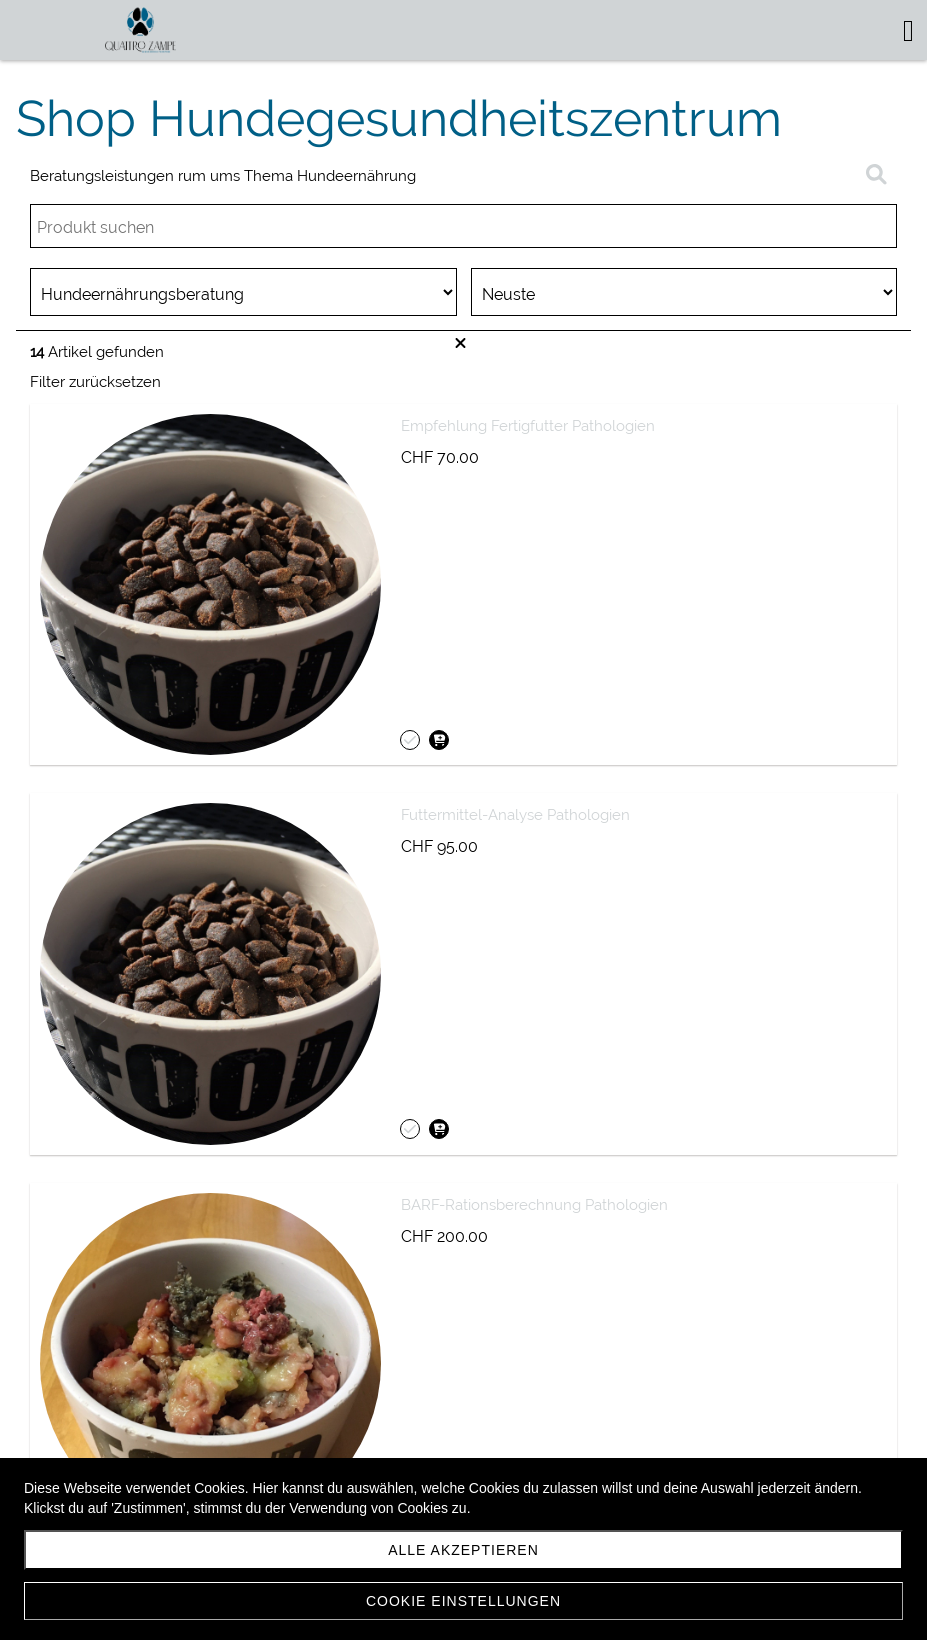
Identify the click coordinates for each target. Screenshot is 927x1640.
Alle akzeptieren (463, 1550)
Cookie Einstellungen (463, 1601)
